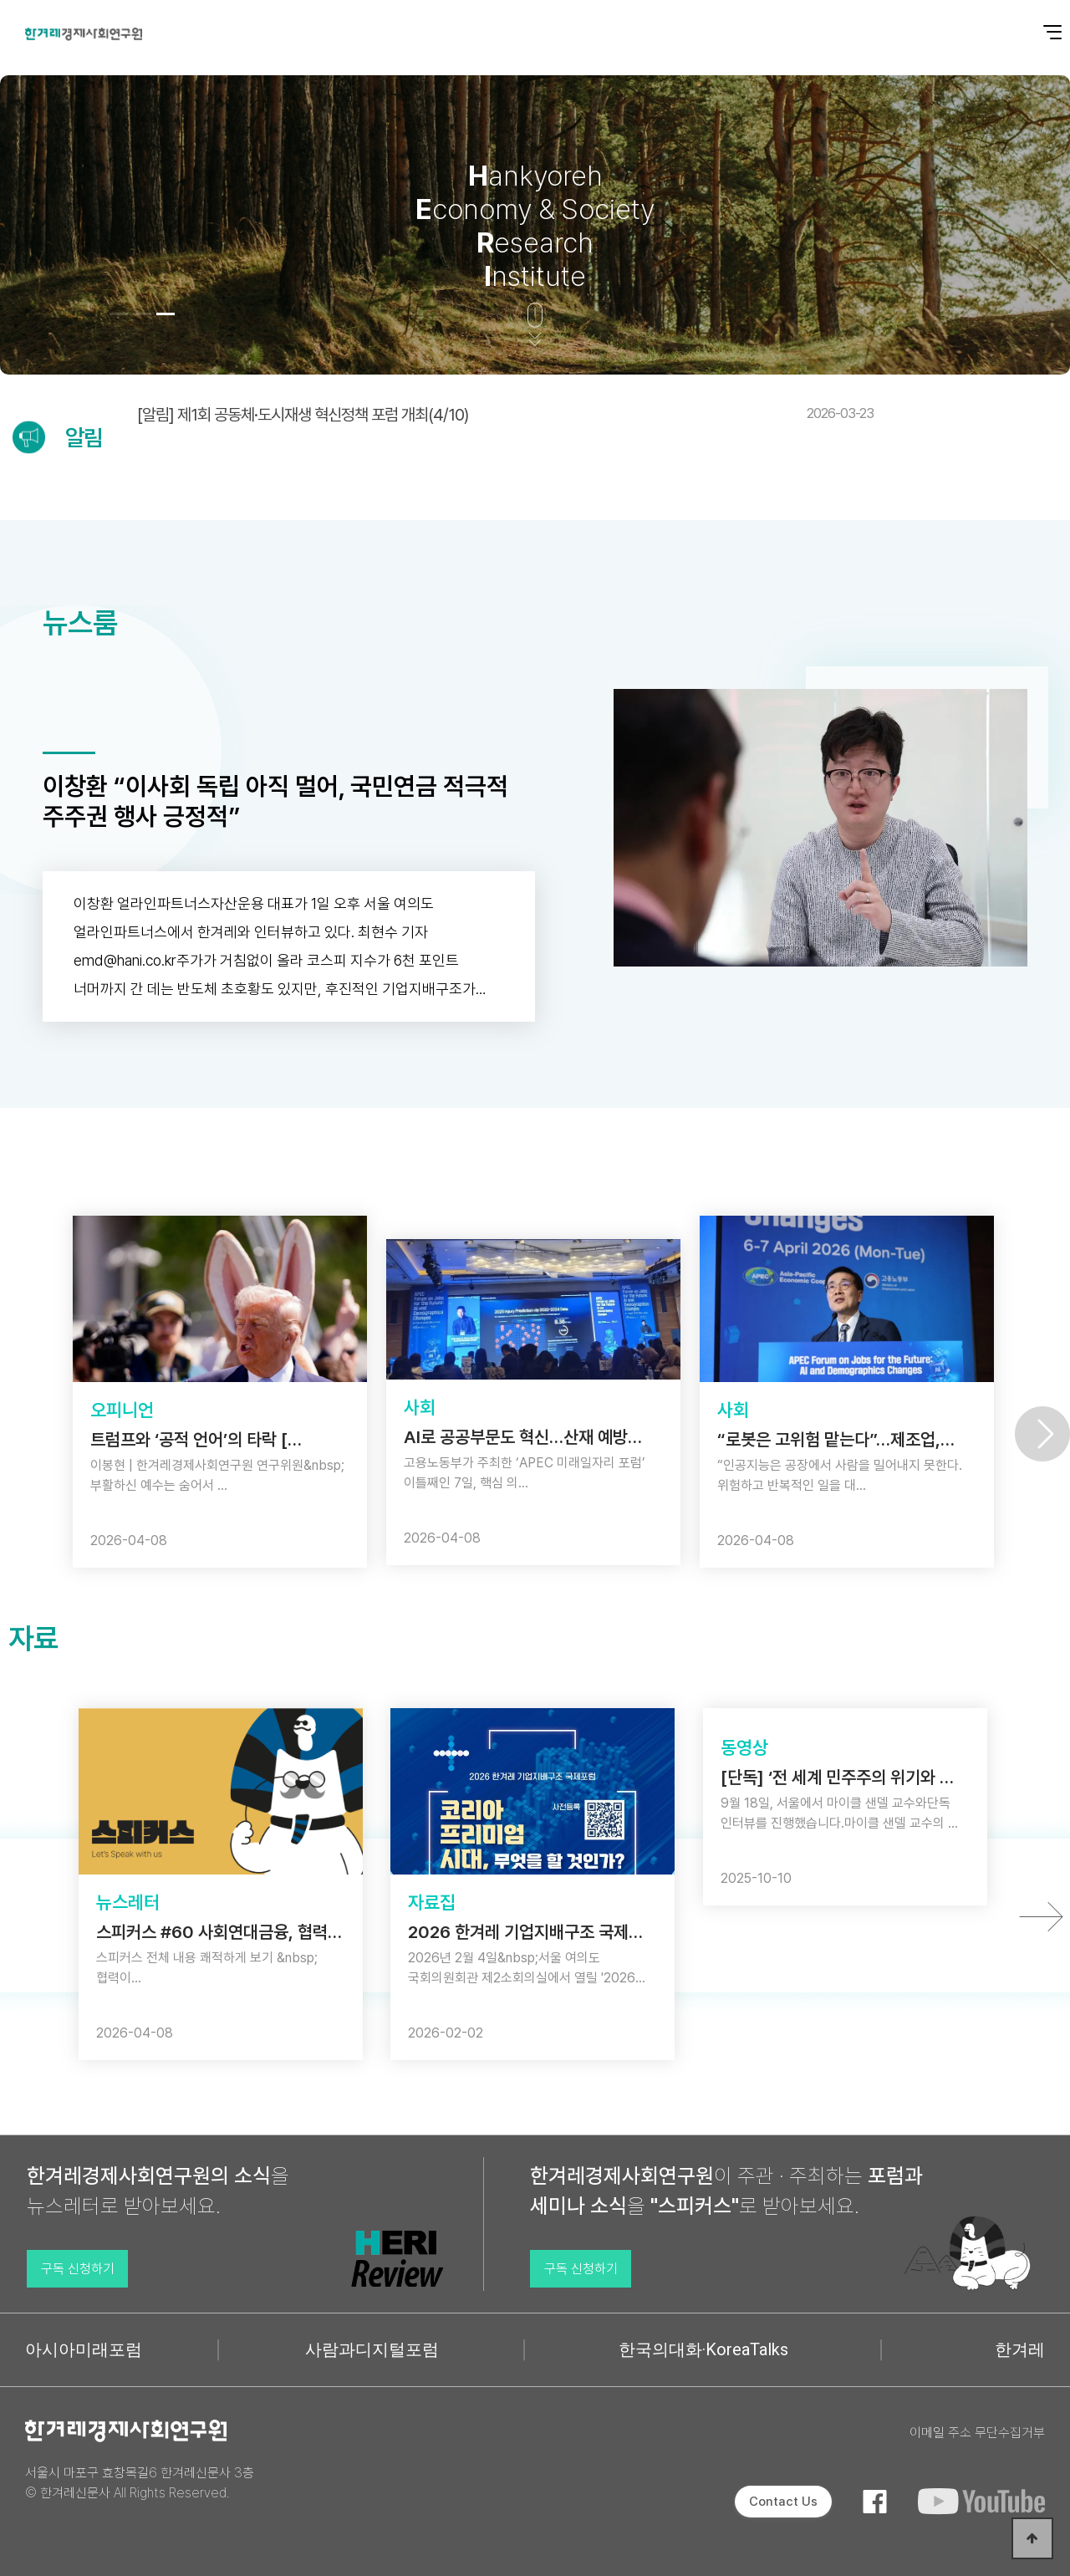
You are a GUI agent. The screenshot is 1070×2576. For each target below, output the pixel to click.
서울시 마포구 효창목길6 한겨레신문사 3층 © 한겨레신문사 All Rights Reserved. (139, 2483)
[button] (119, 314)
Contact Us (783, 2501)
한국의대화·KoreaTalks (703, 2349)
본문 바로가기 (0, 0)
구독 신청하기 (78, 2269)
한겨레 (1020, 2349)
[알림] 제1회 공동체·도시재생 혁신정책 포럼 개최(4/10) (505, 415)
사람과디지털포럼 (372, 2349)
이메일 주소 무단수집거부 (977, 2433)
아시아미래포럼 (83, 2349)
